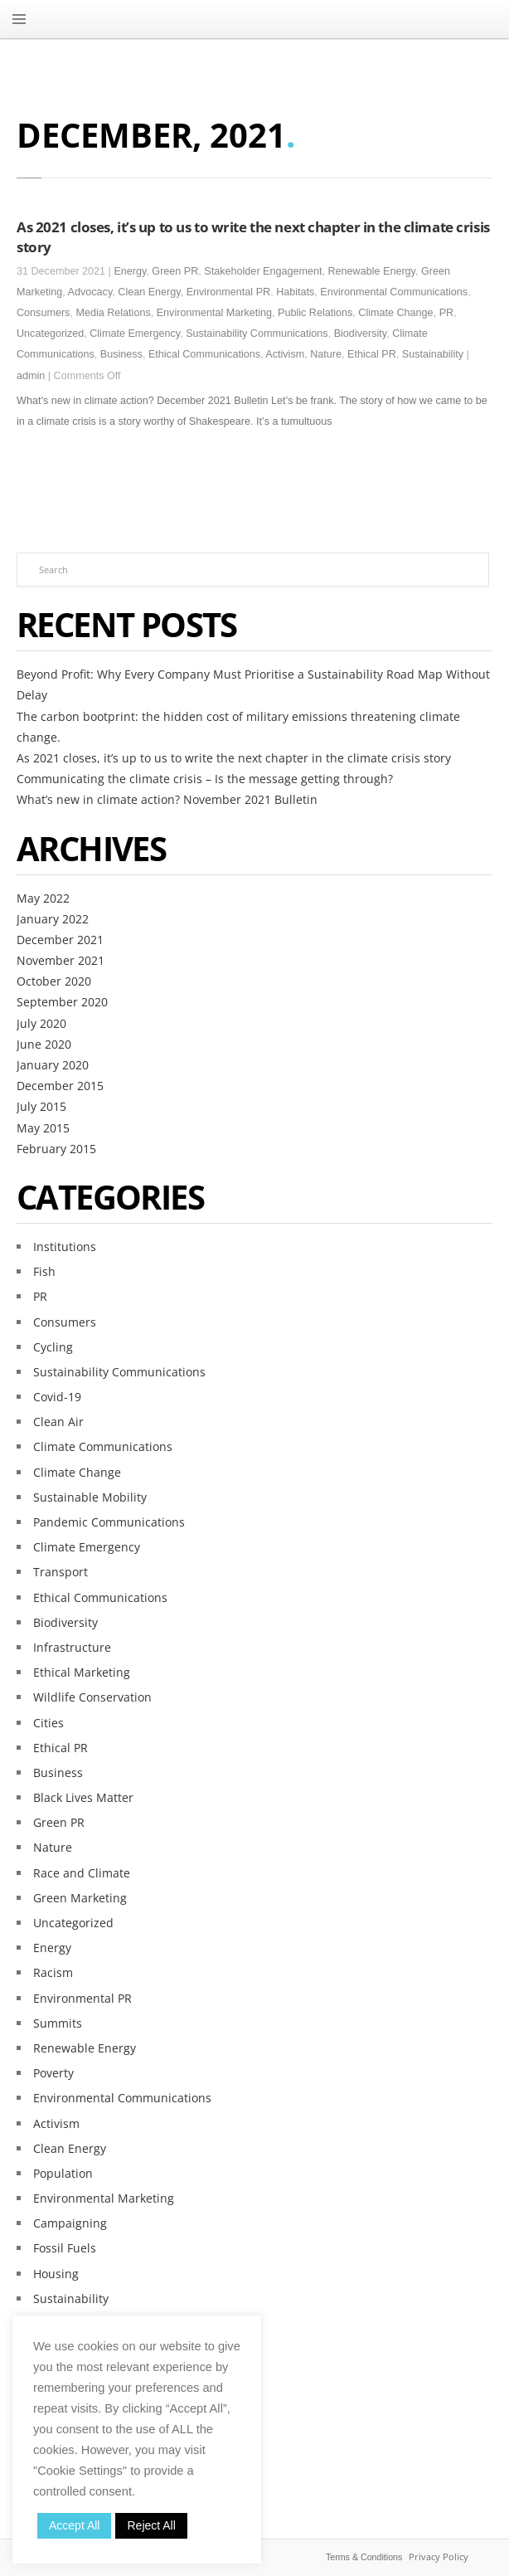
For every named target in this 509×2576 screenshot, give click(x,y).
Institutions (64, 1246)
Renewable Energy (371, 271)
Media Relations (112, 313)
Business (121, 354)
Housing (56, 2273)
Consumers (43, 313)
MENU (19, 19)
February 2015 (56, 1149)
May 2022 (43, 898)
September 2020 (62, 1002)
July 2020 (41, 1023)
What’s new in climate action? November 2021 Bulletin (167, 799)
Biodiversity (360, 333)
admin (31, 376)
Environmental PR (229, 292)
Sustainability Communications (257, 333)
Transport (60, 1572)
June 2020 (44, 1044)
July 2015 (41, 1106)
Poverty (53, 2073)
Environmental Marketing (214, 313)
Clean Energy (149, 292)
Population (63, 2173)
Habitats (295, 292)
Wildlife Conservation (92, 1697)
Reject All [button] (151, 2525)
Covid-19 (57, 1397)
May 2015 (43, 1128)
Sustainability (432, 354)
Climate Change (395, 313)
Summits (57, 2023)
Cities (48, 1723)
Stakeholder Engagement (263, 271)
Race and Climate (81, 1873)
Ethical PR (371, 354)
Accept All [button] (74, 2525)
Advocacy (90, 292)
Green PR (175, 271)
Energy (130, 271)
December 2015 (60, 1085)
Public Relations (315, 313)
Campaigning (70, 2223)
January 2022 (53, 919)
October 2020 (54, 981)
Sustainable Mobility (90, 1497)
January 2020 (53, 1065)
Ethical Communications (204, 354)
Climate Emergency (135, 333)
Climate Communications (102, 1446)
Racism (53, 1972)
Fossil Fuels (64, 2248)
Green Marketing (80, 1898)
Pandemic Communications (109, 1522)
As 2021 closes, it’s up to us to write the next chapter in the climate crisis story (234, 758)
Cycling (53, 1347)
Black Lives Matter (83, 1797)
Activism (284, 354)
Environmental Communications (394, 292)
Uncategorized (50, 333)
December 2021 (60, 939)
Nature (326, 354)
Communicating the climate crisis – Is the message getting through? (205, 778)
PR (446, 313)
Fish (44, 1271)
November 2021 (60, 960)
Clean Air (58, 1421)
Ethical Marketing (81, 1672)
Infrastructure (72, 1647)
